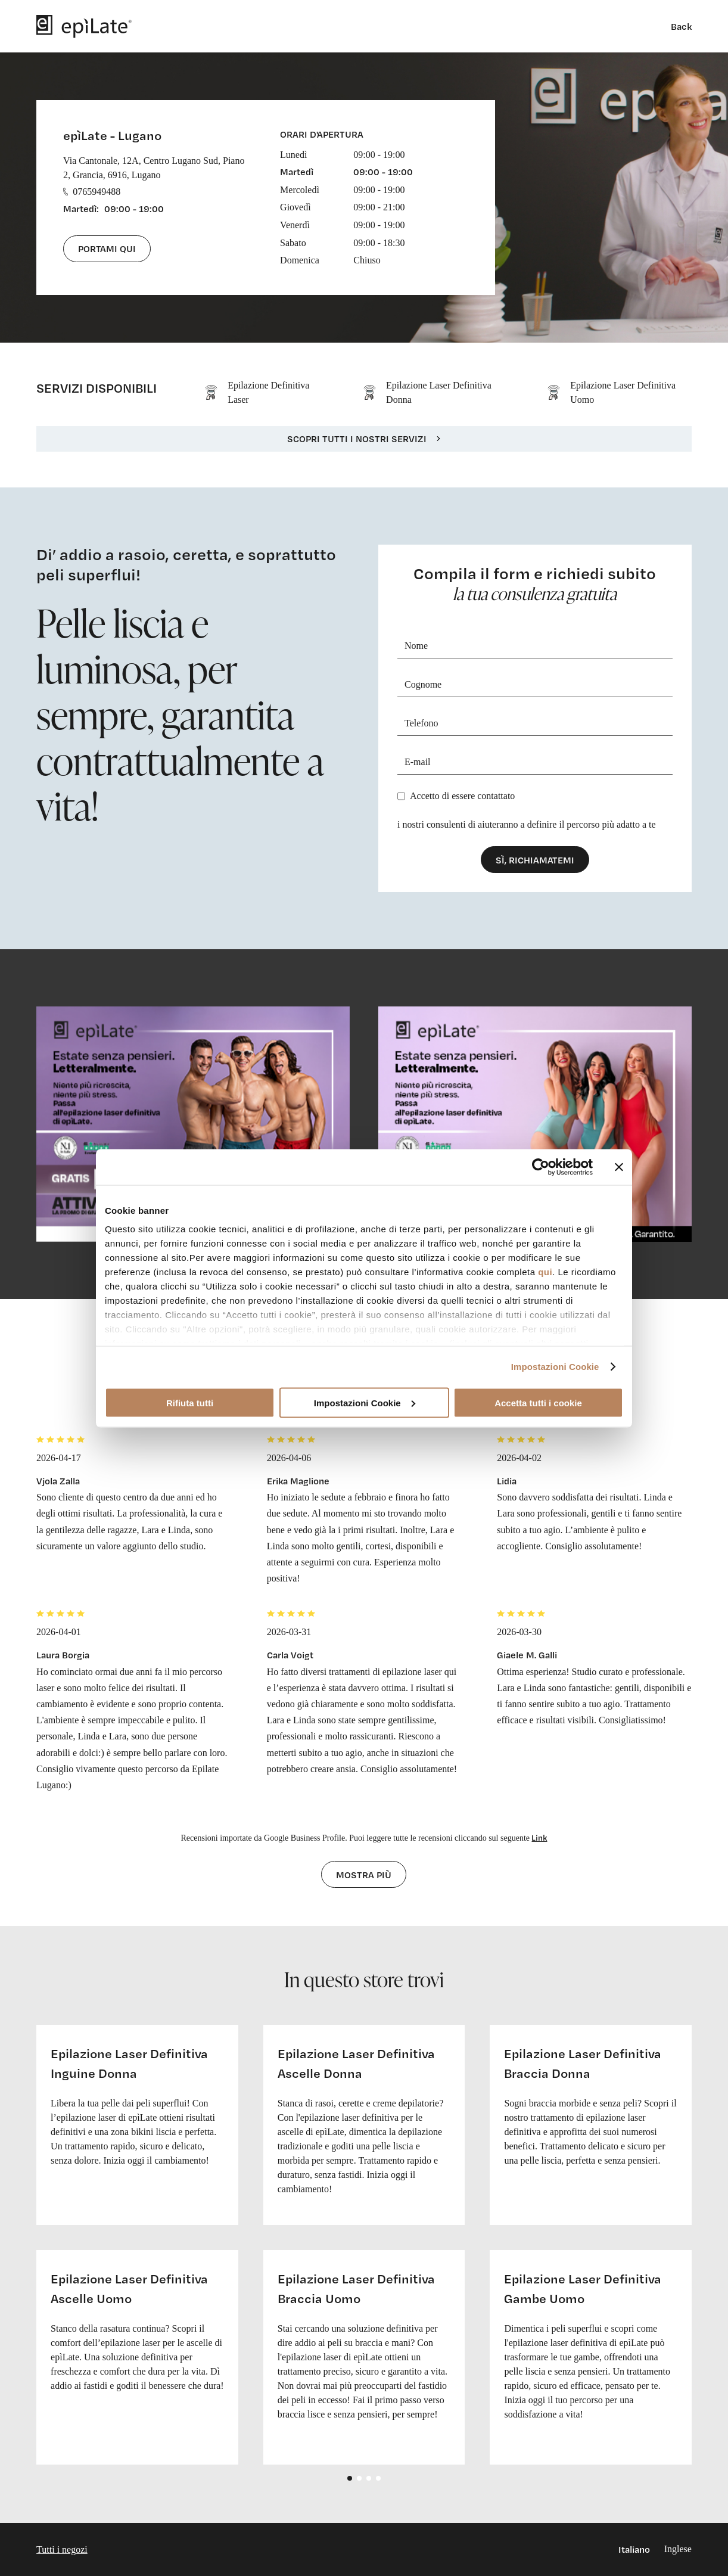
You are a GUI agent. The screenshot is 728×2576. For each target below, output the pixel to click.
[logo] (84, 26)
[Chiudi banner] (619, 1167)
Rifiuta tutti (189, 1402)
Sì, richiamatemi (535, 860)
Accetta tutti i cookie (538, 1402)
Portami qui (107, 248)
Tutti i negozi (62, 2549)
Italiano (634, 2549)
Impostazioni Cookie (555, 1367)
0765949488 (91, 192)
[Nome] (535, 646)
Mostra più (363, 1875)
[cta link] (193, 1124)
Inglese (678, 2549)
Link (539, 1837)
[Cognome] (535, 685)
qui (545, 1272)
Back (681, 26)
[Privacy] (401, 796)
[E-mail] (535, 762)
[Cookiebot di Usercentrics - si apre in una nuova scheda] (541, 1167)
